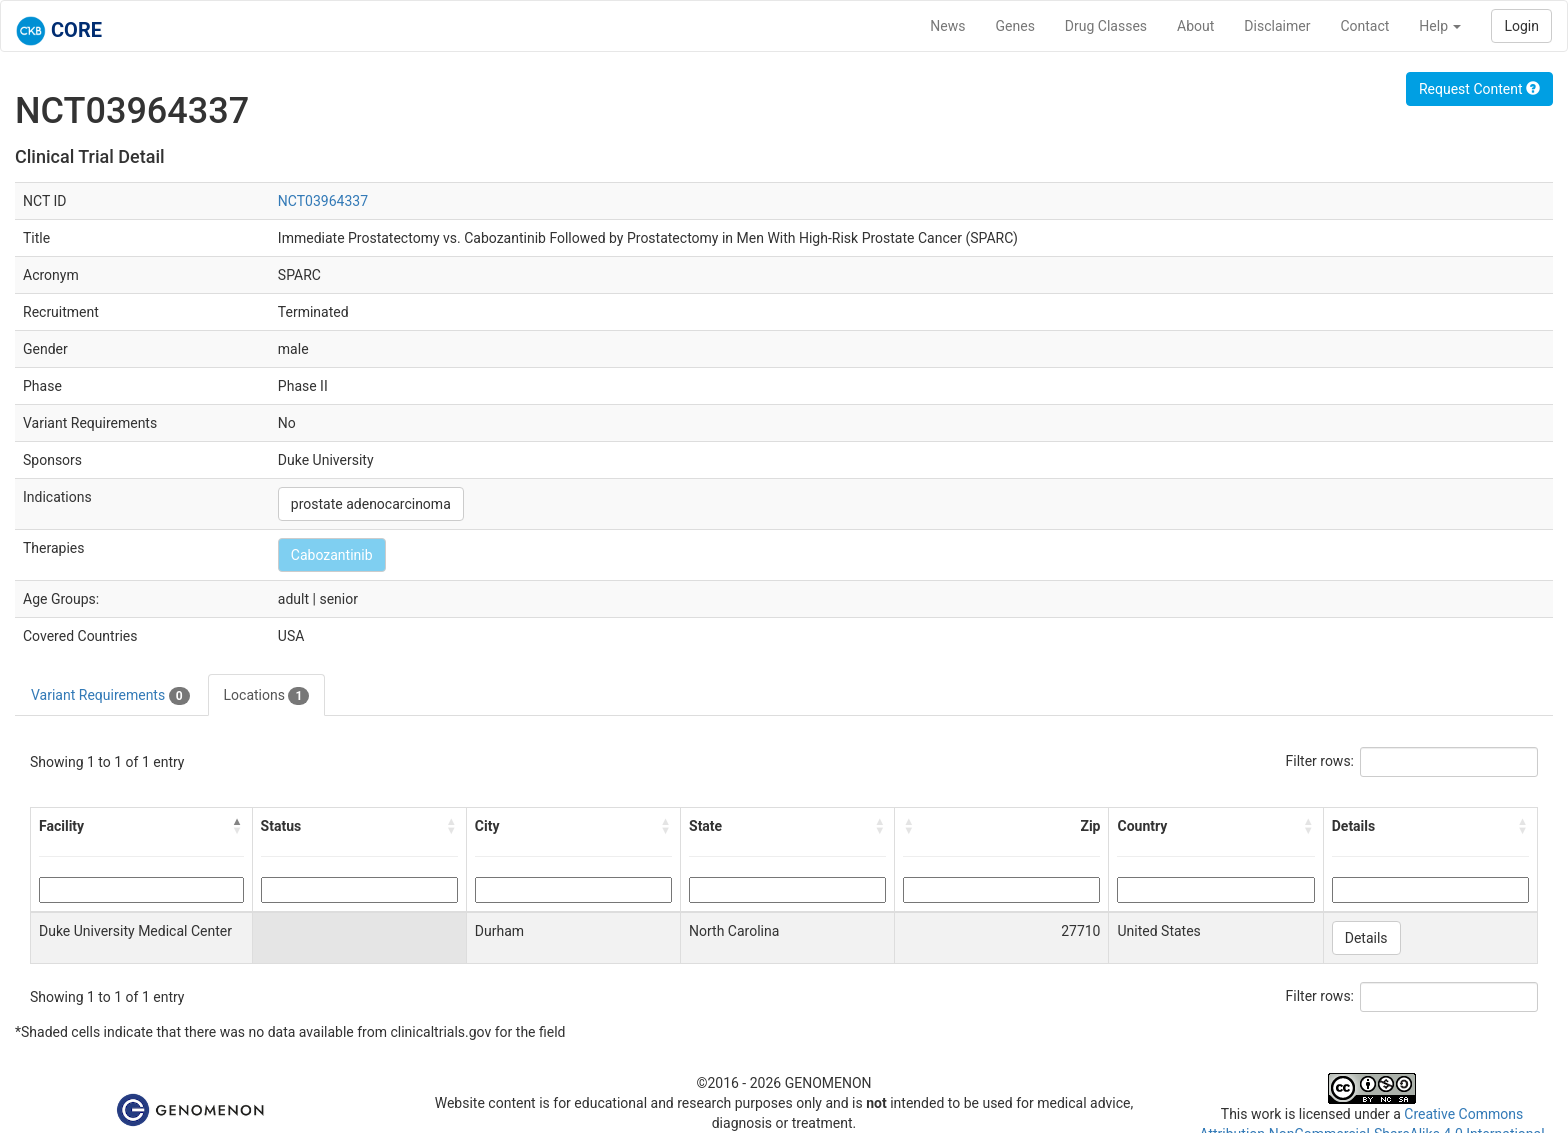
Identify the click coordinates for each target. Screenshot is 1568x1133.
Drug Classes (1106, 26)
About (1195, 26)
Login (1521, 26)
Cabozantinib (332, 555)
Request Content (1479, 89)
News (947, 26)
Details (1366, 938)
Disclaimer (1277, 26)
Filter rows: (1320, 761)
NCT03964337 (323, 201)
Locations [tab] (267, 696)
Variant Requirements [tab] (110, 696)
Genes (1015, 26)
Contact (1364, 26)
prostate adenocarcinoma (371, 504)
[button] (238, 826)
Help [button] (1440, 26)
